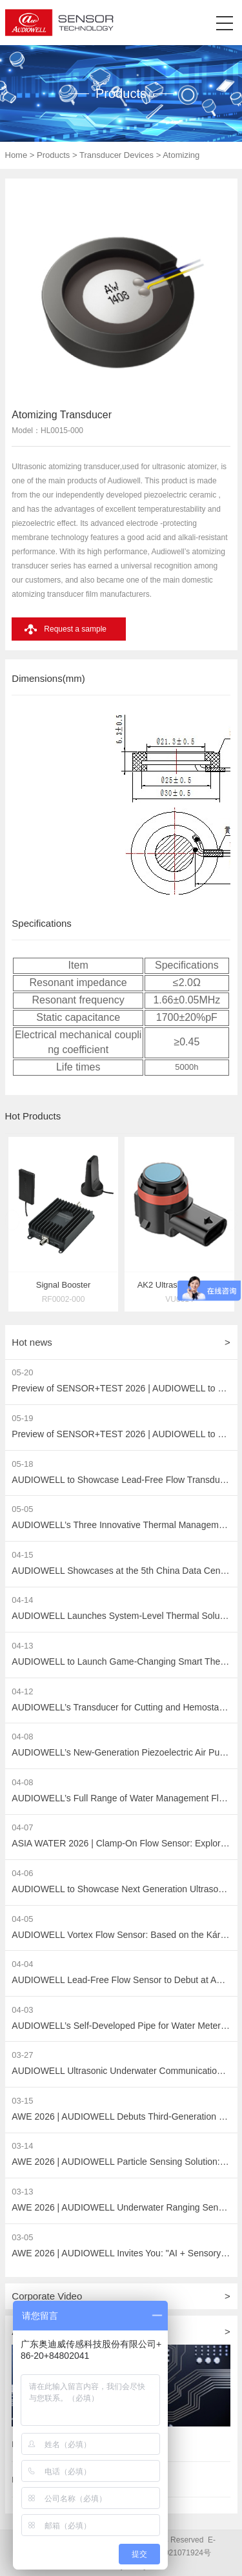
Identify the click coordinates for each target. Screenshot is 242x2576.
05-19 (22, 1418)
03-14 (22, 2146)
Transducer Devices (116, 155)
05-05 (22, 1509)
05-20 (22, 1372)
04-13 (22, 1646)
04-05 (22, 1919)
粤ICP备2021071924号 (171, 2552)
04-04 (22, 1964)
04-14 (22, 1600)
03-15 (22, 2101)
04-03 (22, 2010)
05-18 (22, 1464)
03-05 (22, 2237)
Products (53, 155)
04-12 (22, 1691)
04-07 (22, 1827)
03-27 (22, 2055)
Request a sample (75, 629)
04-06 (22, 1873)
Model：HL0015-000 (47, 430)
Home (16, 155)
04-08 (22, 1736)
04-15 (22, 1555)
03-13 (22, 2191)
